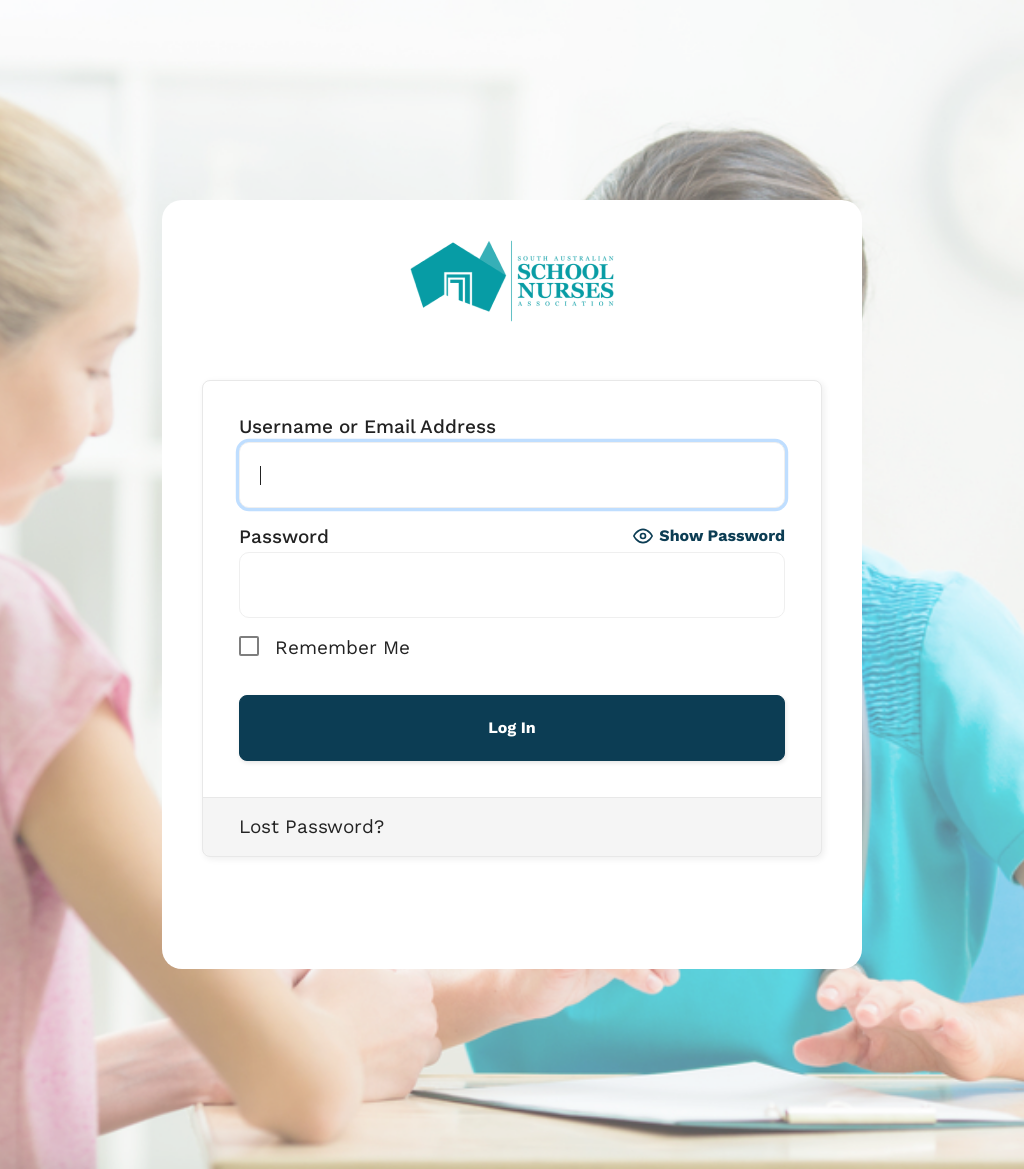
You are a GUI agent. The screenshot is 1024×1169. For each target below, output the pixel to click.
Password (284, 536)
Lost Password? (311, 826)
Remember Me (324, 646)
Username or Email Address (367, 426)
